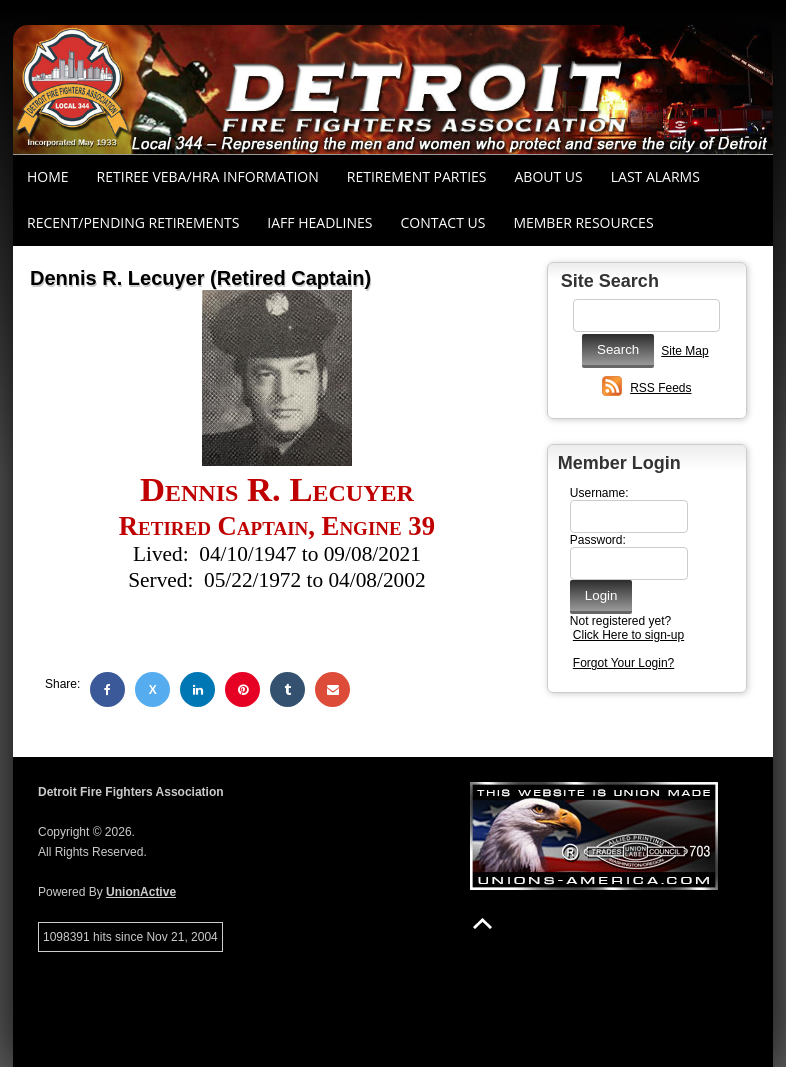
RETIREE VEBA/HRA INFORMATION (208, 176)
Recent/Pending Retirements (133, 222)
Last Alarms (655, 176)
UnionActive (141, 892)
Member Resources (583, 222)
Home (48, 176)
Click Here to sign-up (628, 635)
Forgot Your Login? (623, 663)
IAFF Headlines (319, 222)
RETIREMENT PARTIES (417, 176)
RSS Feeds (660, 388)
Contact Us (443, 222)
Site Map (684, 351)
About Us (549, 176)
